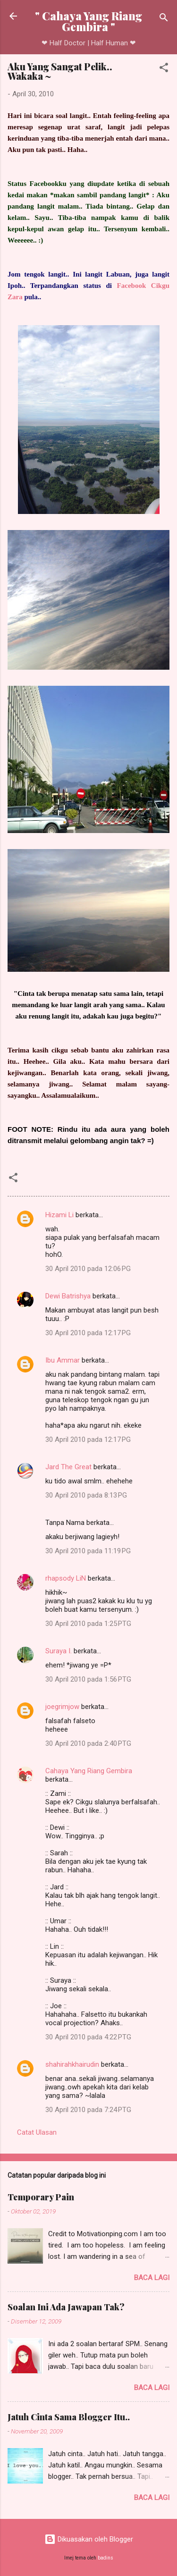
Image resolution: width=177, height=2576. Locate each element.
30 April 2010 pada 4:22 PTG (88, 2037)
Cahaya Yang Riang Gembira (88, 1771)
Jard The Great (68, 1467)
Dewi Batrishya (68, 1296)
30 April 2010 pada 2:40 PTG (88, 1743)
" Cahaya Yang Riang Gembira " (88, 21)
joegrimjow (62, 1706)
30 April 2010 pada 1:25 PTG (88, 1623)
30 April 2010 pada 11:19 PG (88, 1551)
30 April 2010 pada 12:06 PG (88, 1268)
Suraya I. (58, 1651)
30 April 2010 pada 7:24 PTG (88, 2109)
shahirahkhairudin (72, 2064)
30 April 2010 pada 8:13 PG (86, 1495)
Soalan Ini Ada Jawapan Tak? (66, 2307)
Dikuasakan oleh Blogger (88, 2539)
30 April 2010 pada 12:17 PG (88, 1333)
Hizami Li (59, 1215)
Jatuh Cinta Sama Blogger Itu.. (69, 2417)
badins (105, 2558)
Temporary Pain (41, 2197)
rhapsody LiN (65, 1578)
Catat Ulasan (37, 2132)
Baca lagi (151, 2277)
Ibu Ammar (62, 1360)
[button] (163, 69)
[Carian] (163, 19)
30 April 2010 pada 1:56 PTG (88, 1679)
